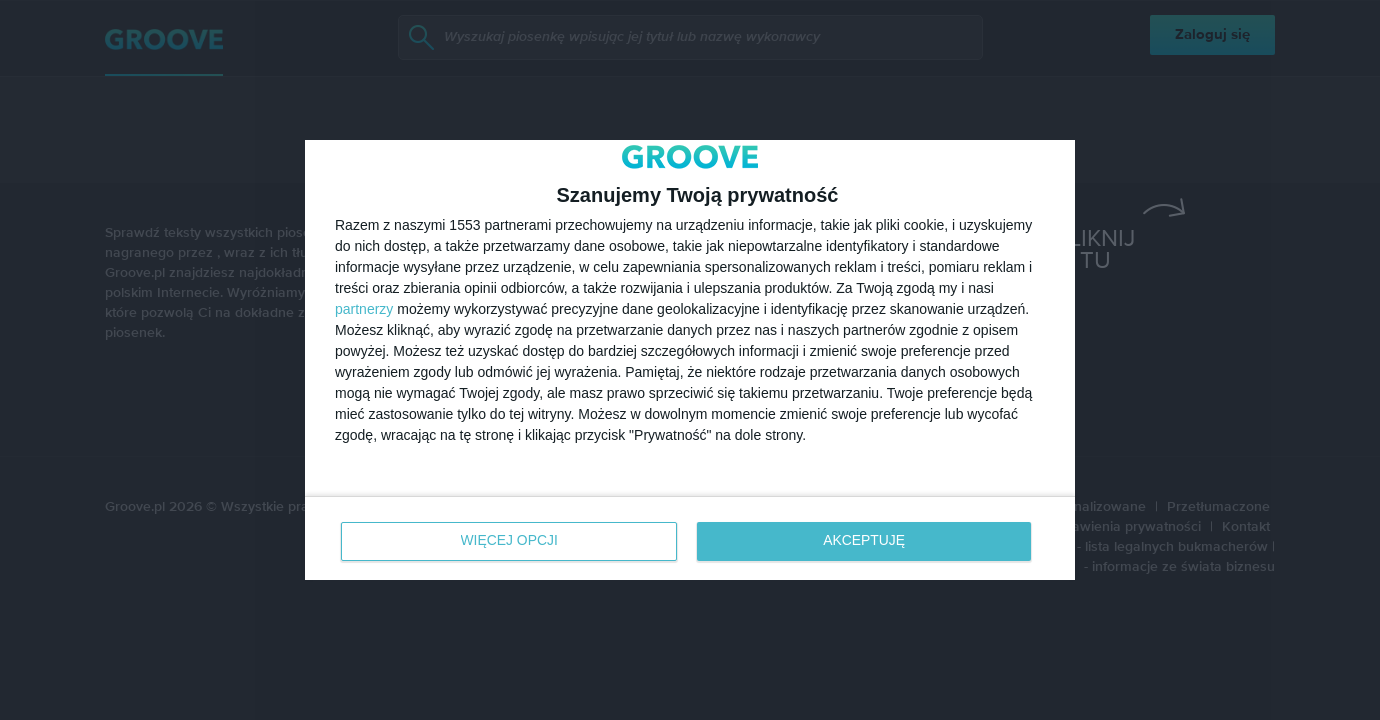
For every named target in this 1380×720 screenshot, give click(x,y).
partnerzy (364, 309)
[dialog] (690, 360)
